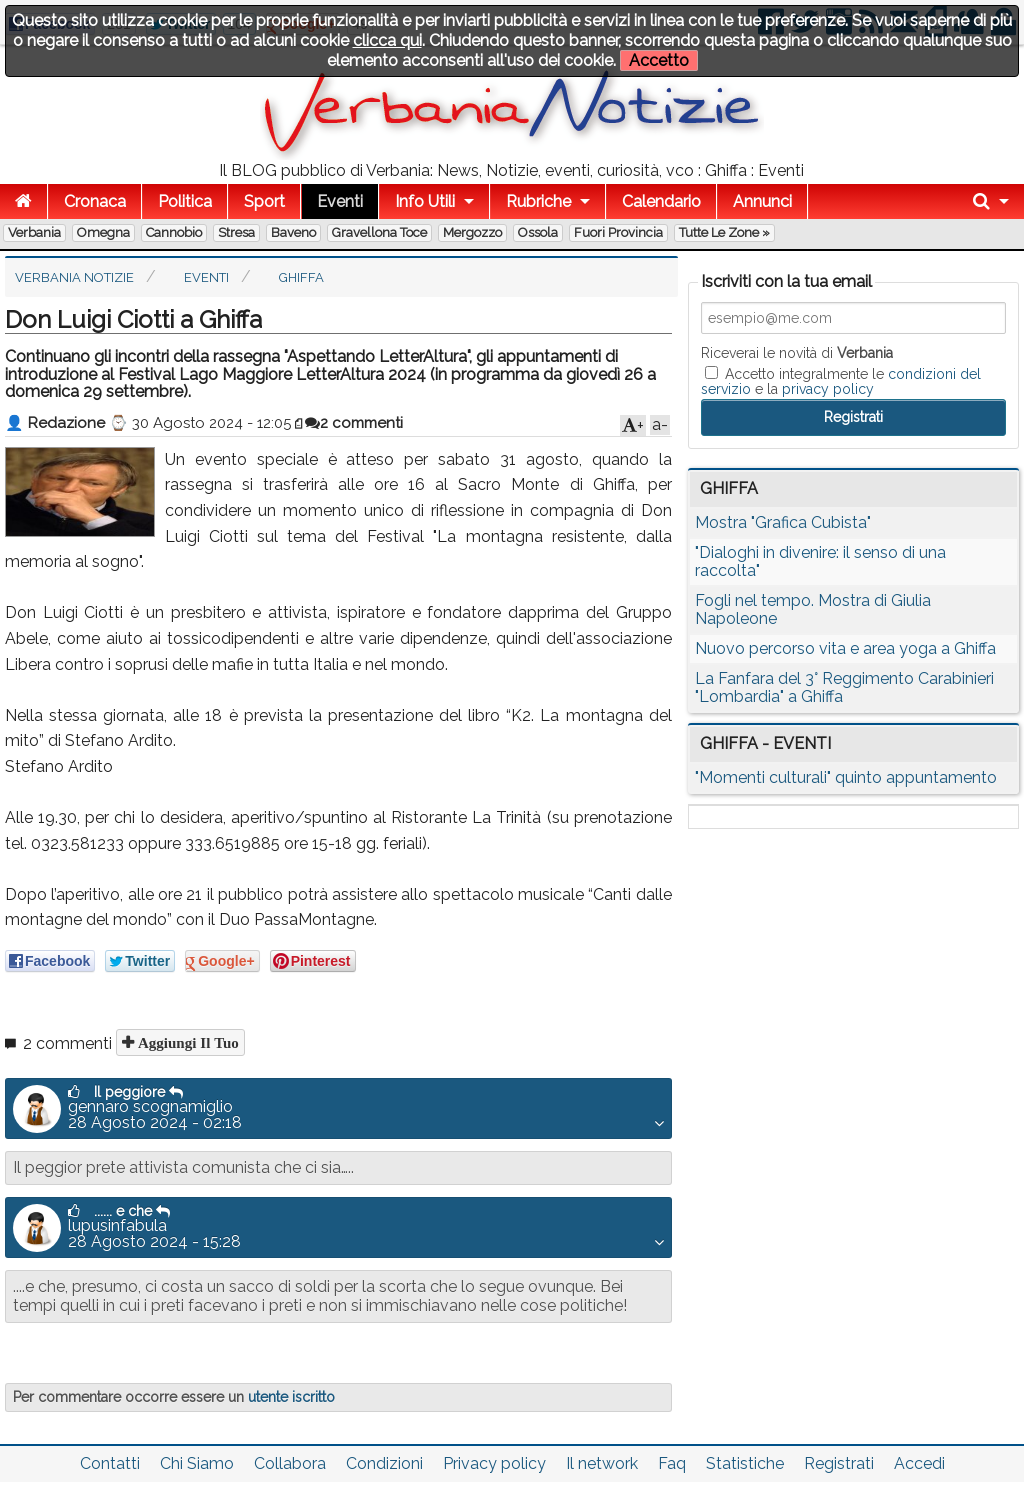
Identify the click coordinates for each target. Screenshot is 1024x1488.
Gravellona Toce (379, 232)
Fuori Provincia (618, 232)
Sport (264, 201)
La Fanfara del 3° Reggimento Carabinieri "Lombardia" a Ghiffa (844, 687)
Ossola (538, 232)
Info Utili (425, 201)
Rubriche (538, 201)
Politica (185, 201)
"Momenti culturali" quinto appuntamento (846, 777)
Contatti (110, 1463)
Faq (672, 1463)
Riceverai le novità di (797, 353)
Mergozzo (472, 232)
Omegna (103, 232)
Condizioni (384, 1463)
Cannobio (174, 232)
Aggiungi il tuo (186, 1042)
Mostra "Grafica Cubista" (783, 522)
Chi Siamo (197, 1463)
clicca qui (387, 40)
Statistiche (745, 1463)
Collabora (290, 1463)
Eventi (340, 201)
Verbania (34, 232)
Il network (602, 1463)
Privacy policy (494, 1463)
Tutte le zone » (724, 232)
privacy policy (828, 389)
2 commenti (354, 423)
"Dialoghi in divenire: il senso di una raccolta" (820, 561)
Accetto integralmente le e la (841, 381)
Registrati (839, 1463)
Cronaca (95, 201)
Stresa (236, 232)
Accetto (659, 60)
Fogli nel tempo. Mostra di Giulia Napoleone (813, 609)
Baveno (293, 232)
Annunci (762, 201)
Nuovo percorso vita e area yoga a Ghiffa (845, 648)
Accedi (919, 1463)
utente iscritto (291, 1397)
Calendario (661, 201)
